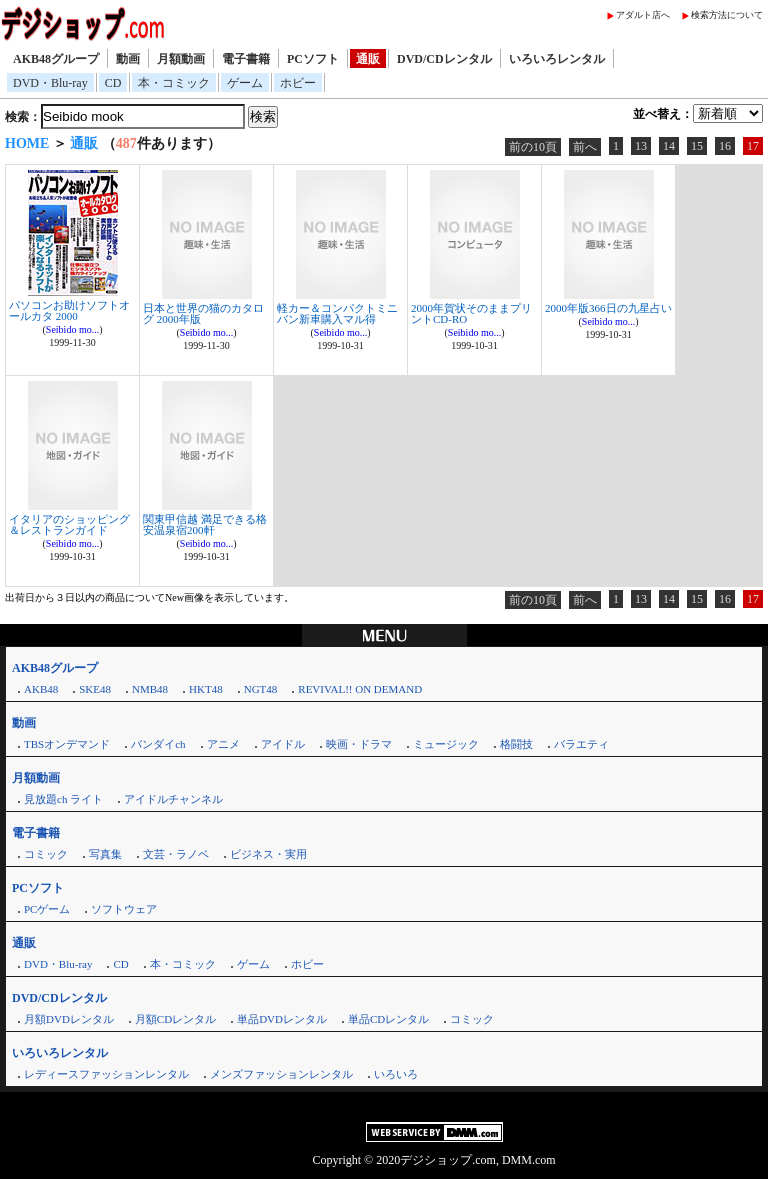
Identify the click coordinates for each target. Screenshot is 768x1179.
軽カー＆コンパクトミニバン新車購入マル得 (337, 313)
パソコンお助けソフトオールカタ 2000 (69, 310)
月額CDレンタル (175, 1019)
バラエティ (581, 744)
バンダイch (158, 744)
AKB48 (41, 689)
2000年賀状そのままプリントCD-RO (471, 313)
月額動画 (181, 59)
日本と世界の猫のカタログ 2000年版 (203, 313)
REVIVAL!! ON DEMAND (360, 689)
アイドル (283, 744)
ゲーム (245, 83)
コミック (46, 854)
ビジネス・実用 (268, 854)
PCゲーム (47, 909)
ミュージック (446, 744)
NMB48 (150, 689)
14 (669, 146)
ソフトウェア (124, 909)
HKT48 (206, 689)
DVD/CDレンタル (444, 59)
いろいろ (396, 1074)
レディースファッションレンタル (106, 1074)
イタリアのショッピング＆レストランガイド (69, 524)
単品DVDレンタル (282, 1019)
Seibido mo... (72, 329)
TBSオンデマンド (67, 744)
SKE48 (95, 689)
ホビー (298, 83)
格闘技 (516, 744)
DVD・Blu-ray (50, 83)
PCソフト (313, 59)
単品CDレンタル (388, 1019)
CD (113, 83)
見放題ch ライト (63, 799)
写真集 (105, 854)
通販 (368, 59)
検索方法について (727, 15)
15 (697, 146)
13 (641, 146)
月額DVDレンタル (69, 1019)
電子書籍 (246, 59)
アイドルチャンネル (173, 799)
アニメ (223, 744)
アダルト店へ (643, 15)
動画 (128, 59)
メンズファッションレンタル (281, 1074)
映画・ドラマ (359, 744)
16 (725, 146)
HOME (27, 143)
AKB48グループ (56, 59)
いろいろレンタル (557, 59)
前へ (585, 147)
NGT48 (261, 689)
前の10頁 (533, 147)
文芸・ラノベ (176, 854)
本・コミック (174, 83)
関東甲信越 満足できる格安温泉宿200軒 (205, 524)
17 (753, 146)
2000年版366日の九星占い (608, 308)
